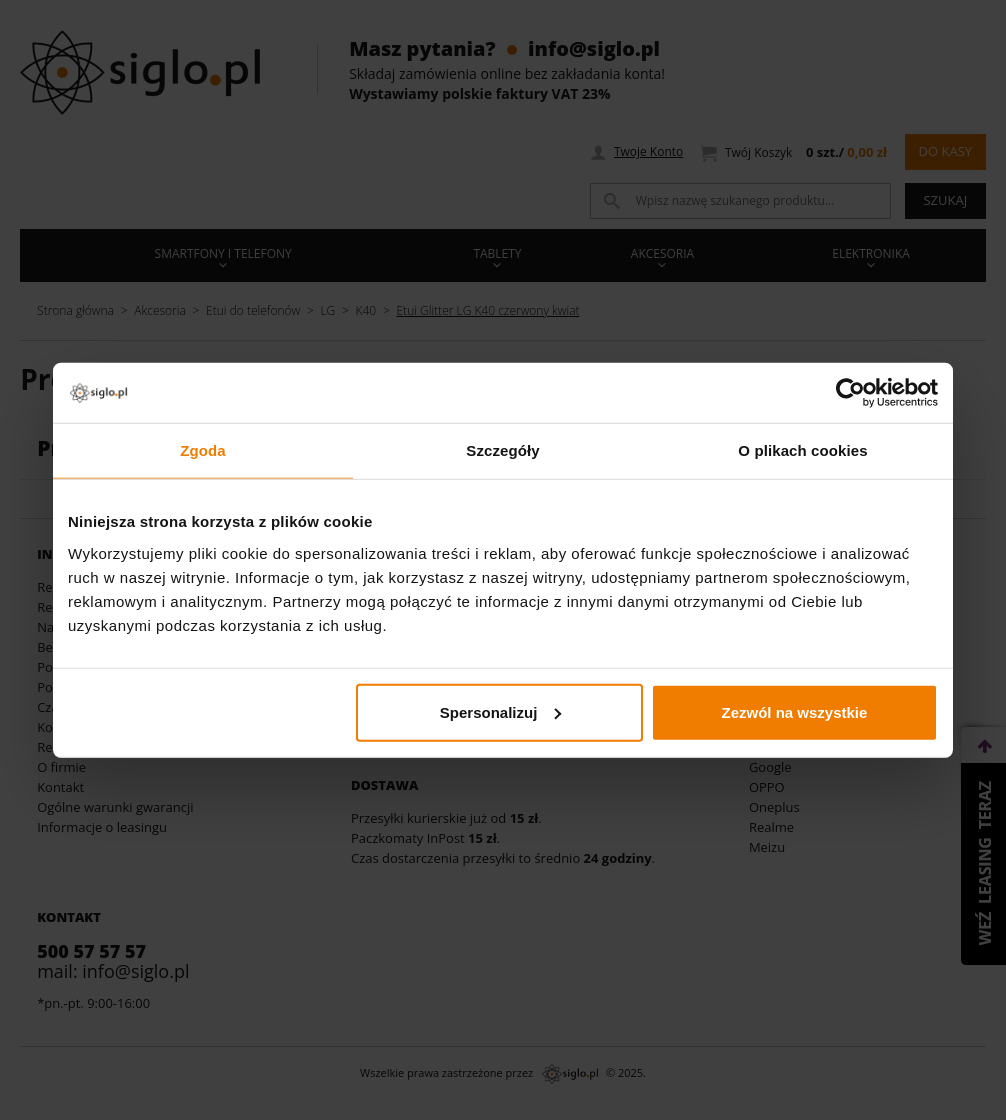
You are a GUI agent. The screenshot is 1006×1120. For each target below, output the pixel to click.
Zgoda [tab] (203, 450)
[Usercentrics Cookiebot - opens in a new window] (850, 393)
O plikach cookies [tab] (802, 450)
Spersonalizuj (501, 711)
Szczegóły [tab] (502, 450)
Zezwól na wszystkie (795, 711)
